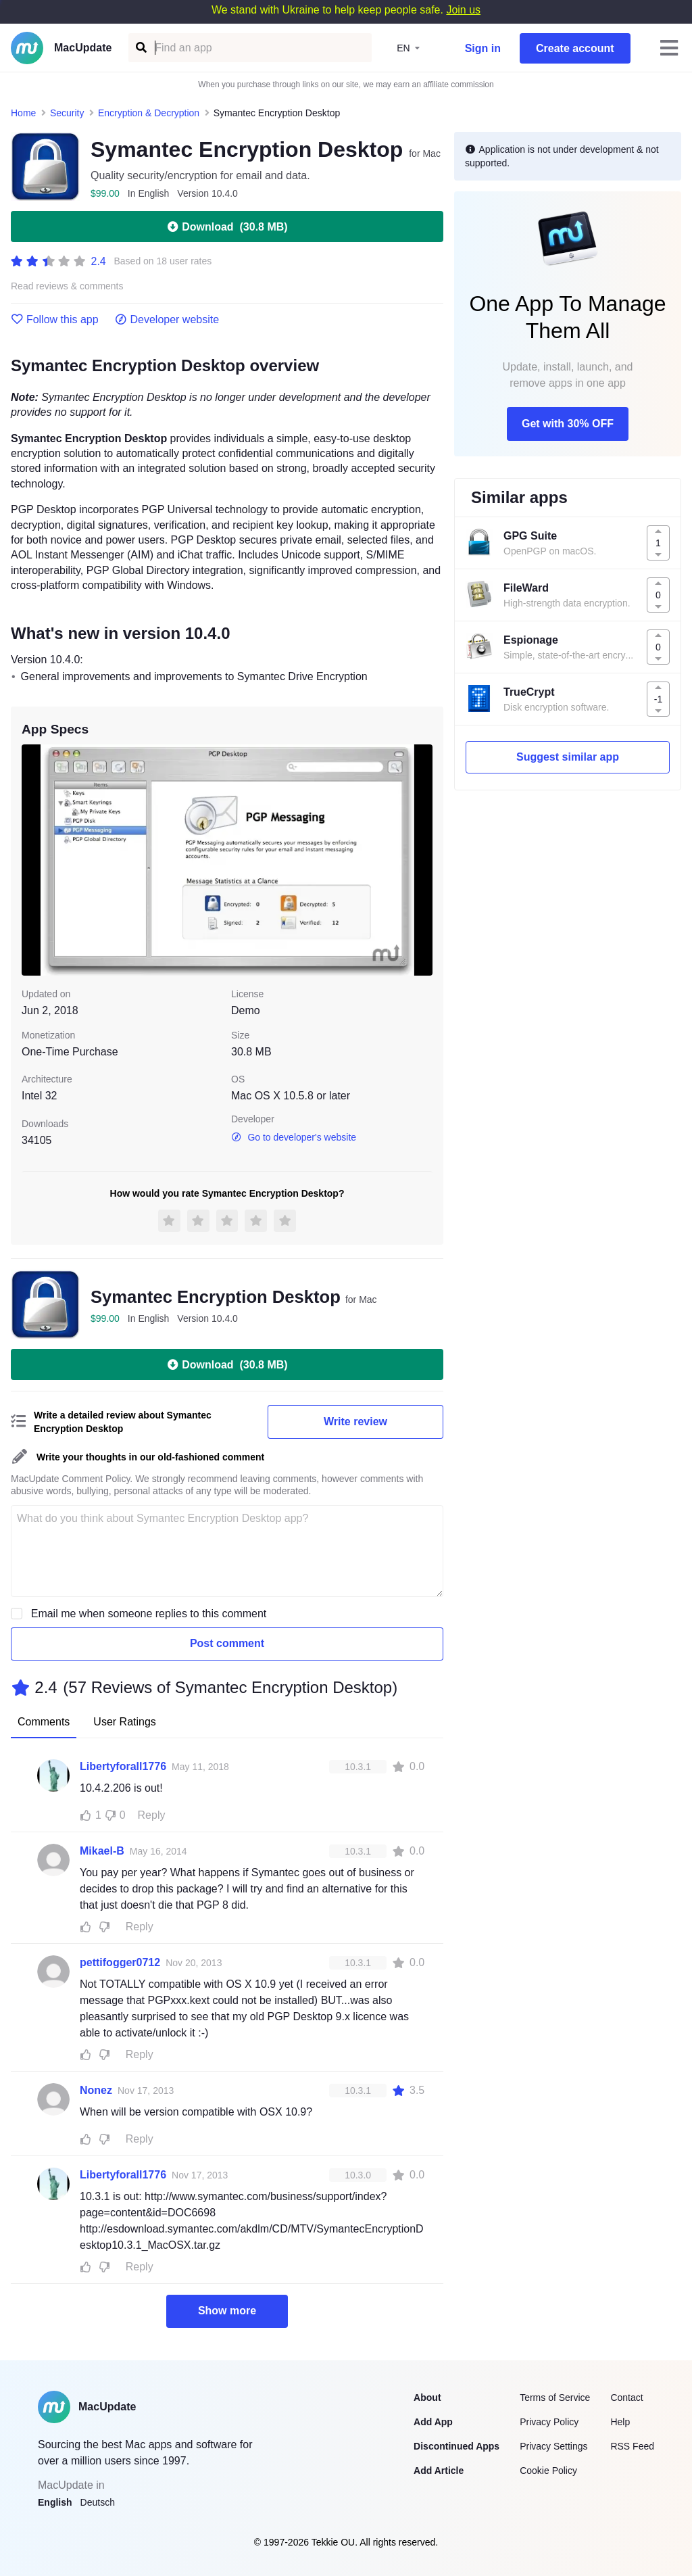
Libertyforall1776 (123, 1766)
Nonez (96, 2090)
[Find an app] (140, 47)
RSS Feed (632, 2446)
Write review (355, 1421)
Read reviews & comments (67, 286)
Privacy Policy (549, 2422)
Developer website (167, 319)
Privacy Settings (553, 2446)
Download (226, 226)
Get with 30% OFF (568, 423)
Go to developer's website (293, 1137)
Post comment (227, 1643)
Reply (152, 1815)
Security (67, 113)
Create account (575, 48)
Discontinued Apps (456, 2446)
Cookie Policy (548, 2470)
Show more (227, 2311)
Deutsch (97, 2502)
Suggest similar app (567, 757)
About (427, 2397)
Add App (433, 2422)
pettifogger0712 (120, 1962)
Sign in (483, 48)
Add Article (439, 2470)
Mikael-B (102, 1851)
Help (620, 2422)
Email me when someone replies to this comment (149, 1613)
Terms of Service (555, 2397)
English (55, 2502)
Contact (626, 2397)
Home (23, 113)
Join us (463, 10)
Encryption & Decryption (148, 113)
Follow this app (55, 319)
